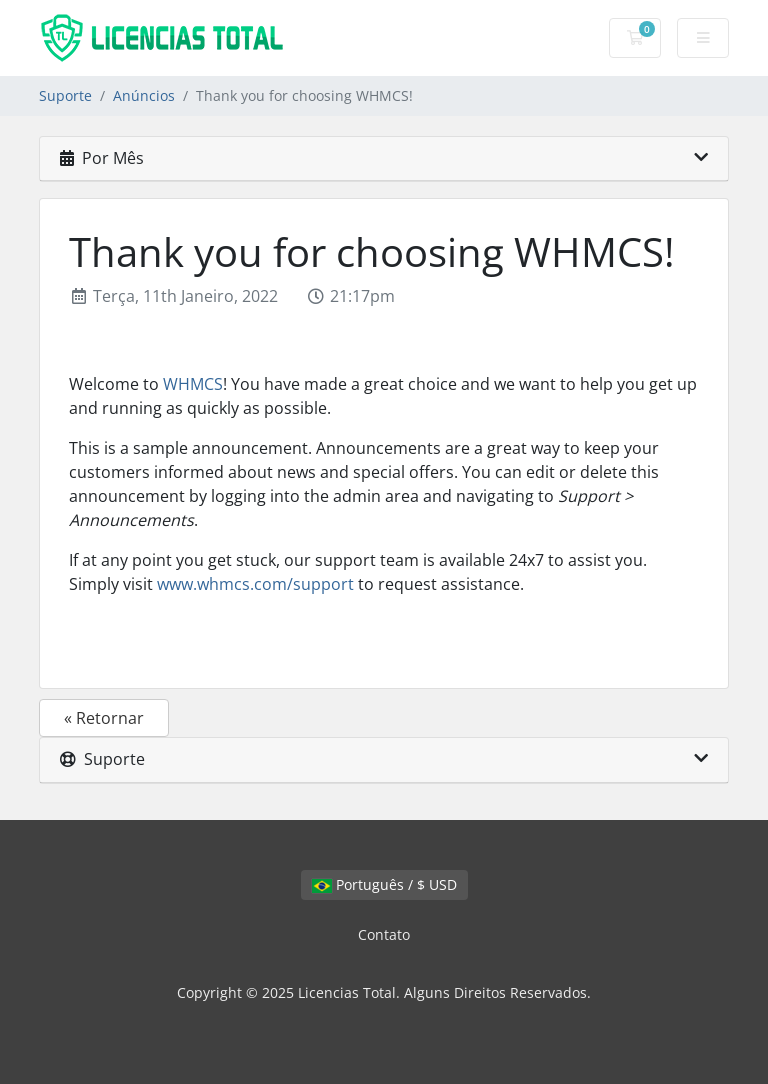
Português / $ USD (384, 884)
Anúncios (144, 95)
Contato (384, 934)
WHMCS (193, 384)
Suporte (65, 95)
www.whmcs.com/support (255, 584)
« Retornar (104, 718)
